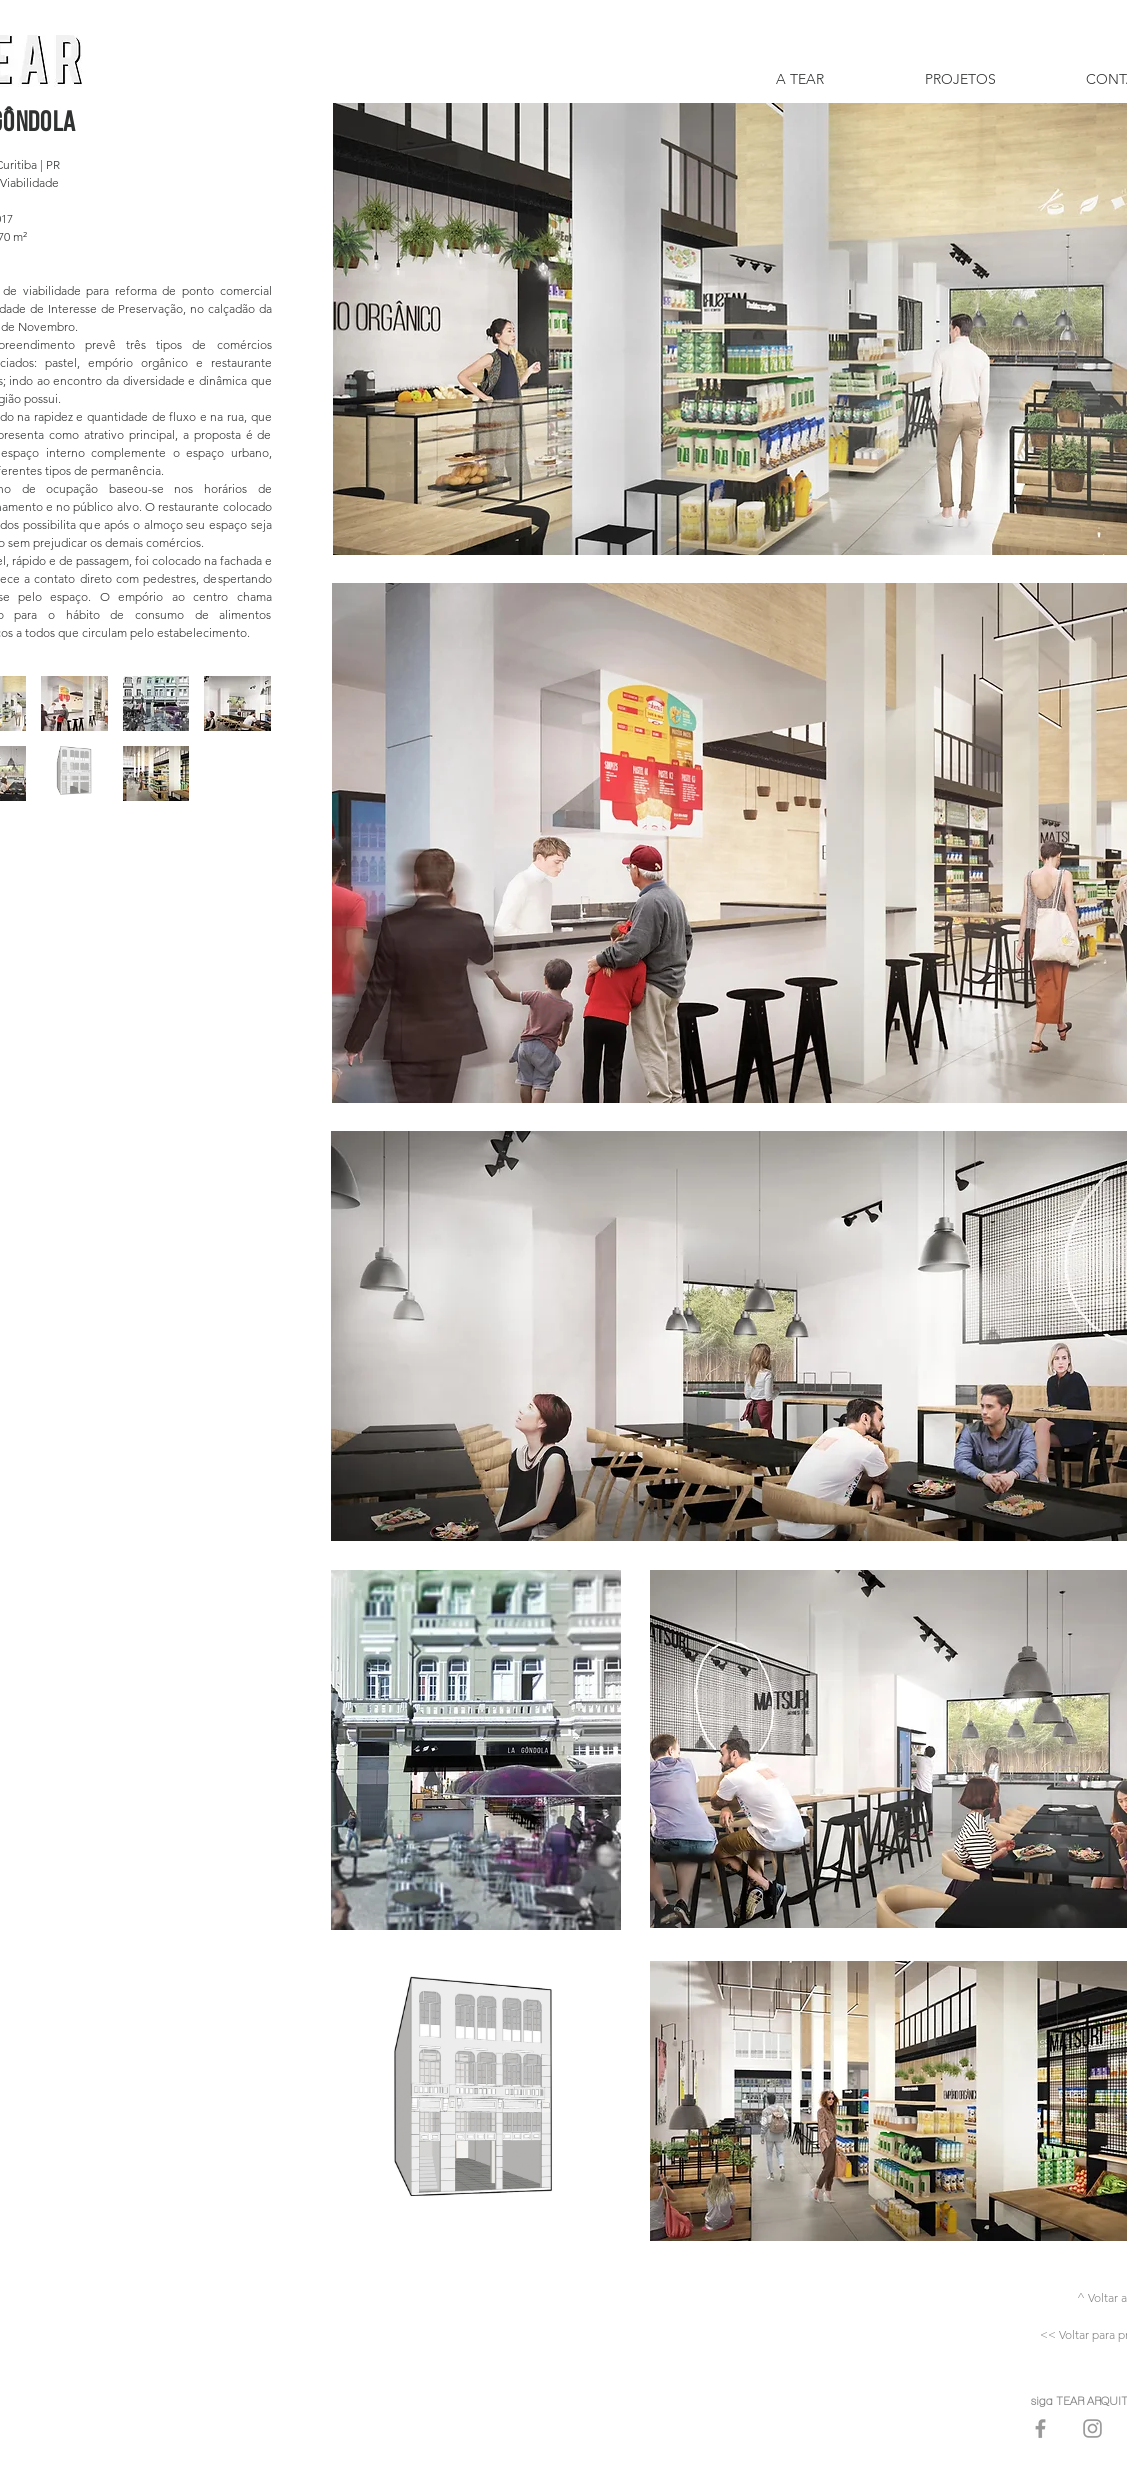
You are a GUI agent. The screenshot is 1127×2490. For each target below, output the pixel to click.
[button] (74, 703)
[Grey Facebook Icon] (1040, 2428)
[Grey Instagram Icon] (1092, 2428)
